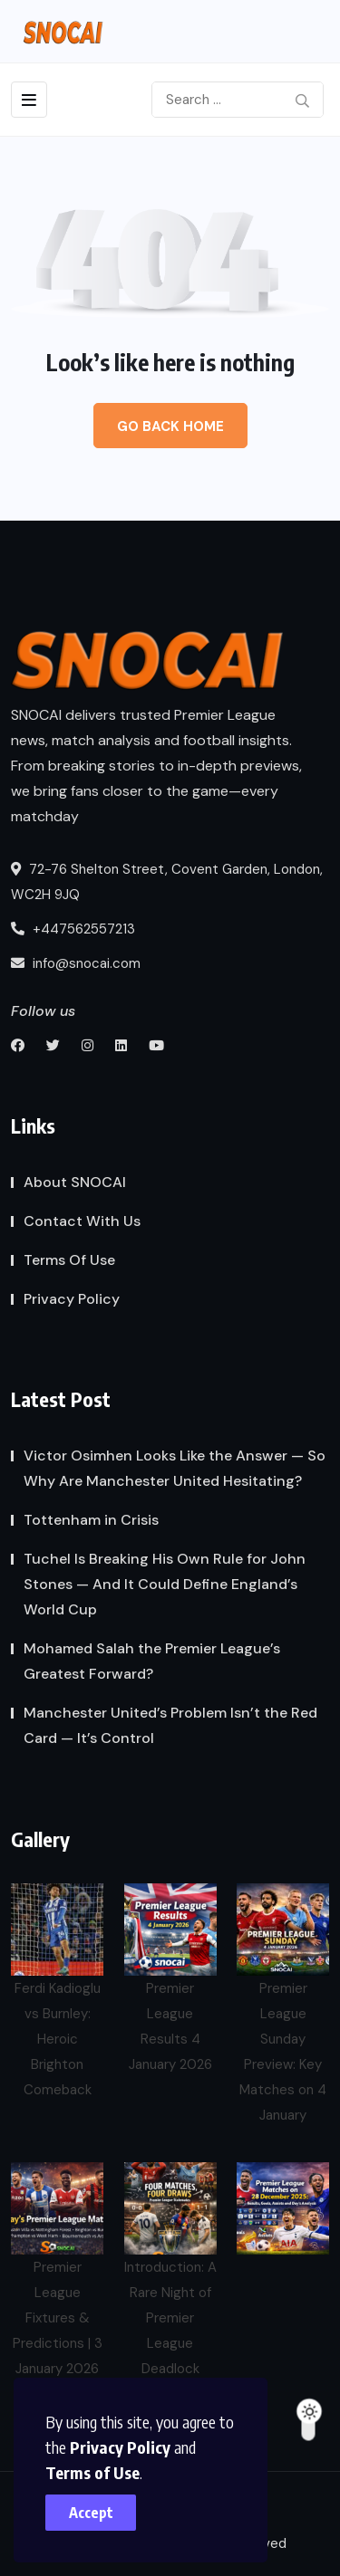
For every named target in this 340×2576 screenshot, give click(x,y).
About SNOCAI (75, 1182)
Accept (91, 2513)
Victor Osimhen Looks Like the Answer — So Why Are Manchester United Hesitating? (174, 1468)
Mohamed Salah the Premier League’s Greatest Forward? (152, 1661)
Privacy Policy (120, 2447)
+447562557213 (73, 929)
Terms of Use (92, 2472)
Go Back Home (170, 426)
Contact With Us (82, 1221)
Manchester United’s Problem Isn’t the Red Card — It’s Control (170, 1725)
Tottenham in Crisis (91, 1519)
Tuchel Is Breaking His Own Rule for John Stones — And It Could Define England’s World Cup (165, 1584)
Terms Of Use (69, 1259)
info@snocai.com (76, 963)
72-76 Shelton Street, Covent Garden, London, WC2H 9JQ (167, 882)
